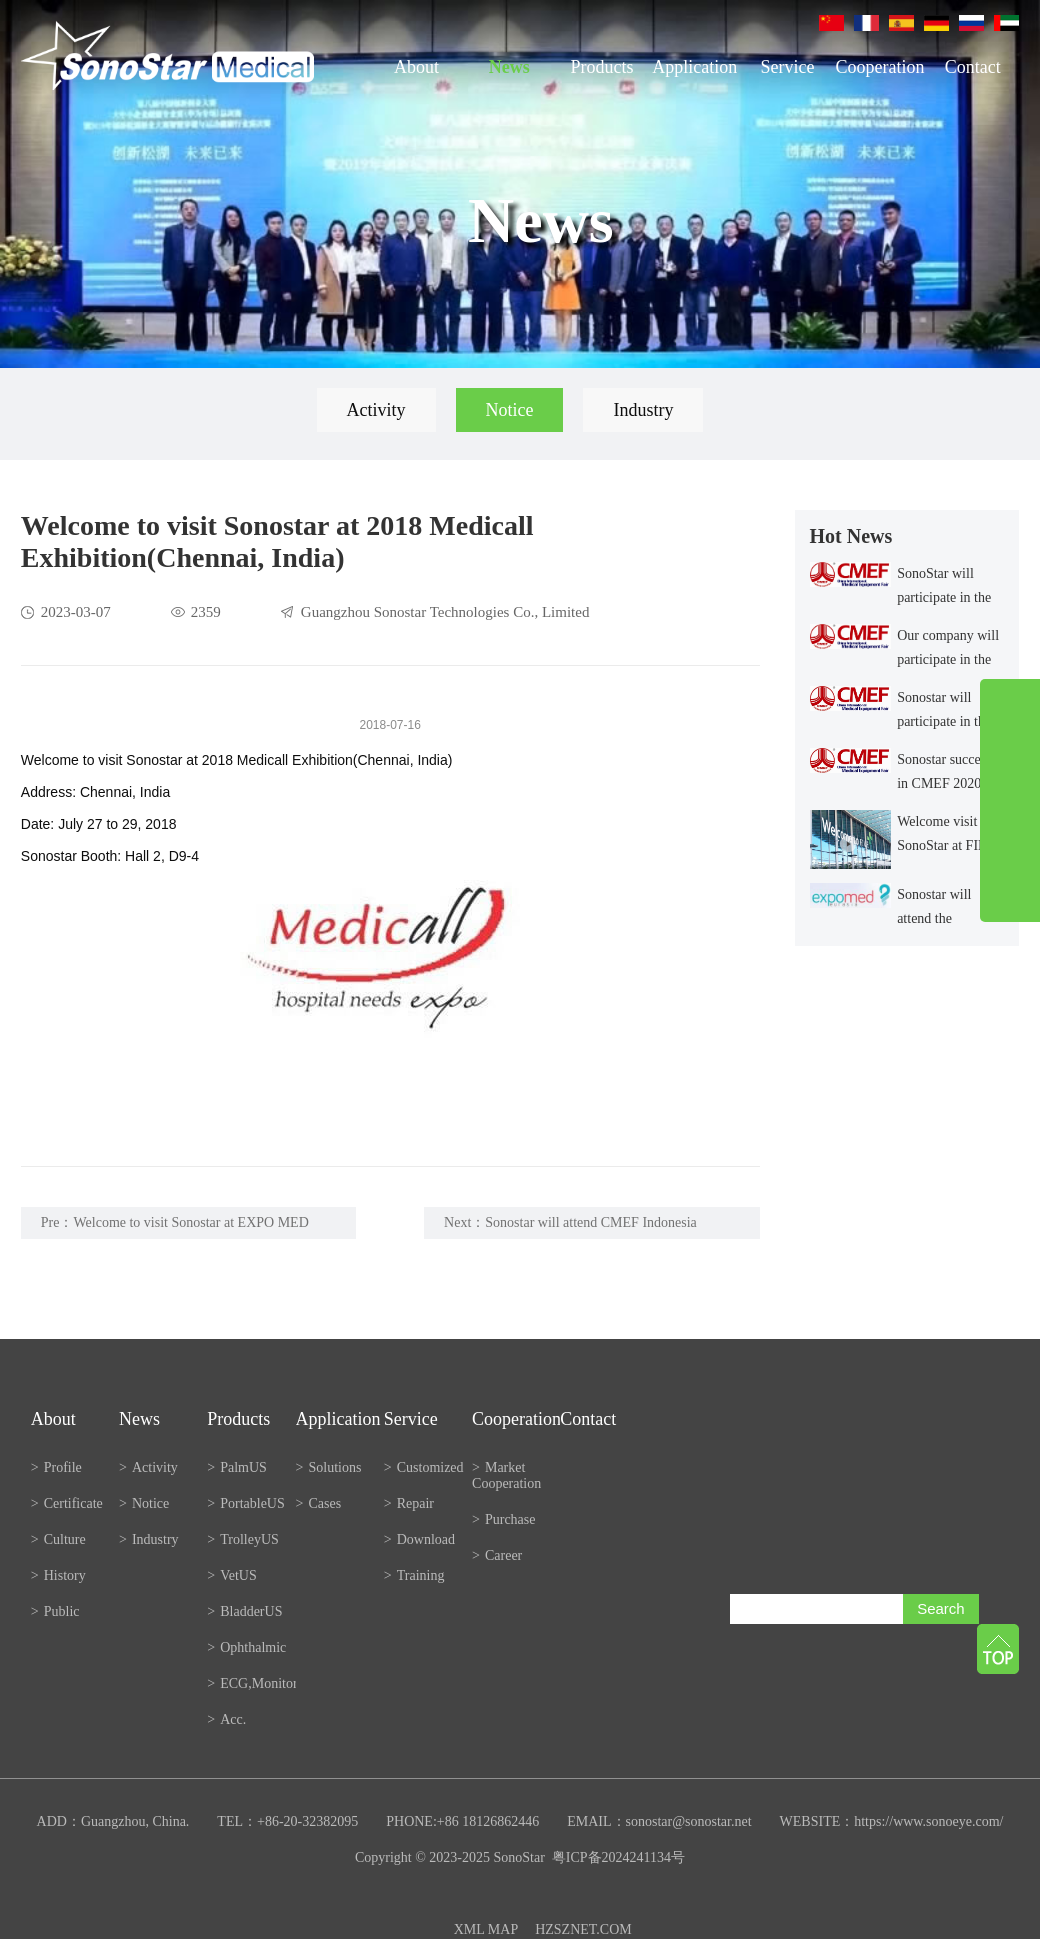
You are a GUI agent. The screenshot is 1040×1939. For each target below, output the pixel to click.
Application (694, 67)
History (58, 1575)
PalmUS (237, 1467)
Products (601, 67)
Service (787, 67)
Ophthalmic (246, 1647)
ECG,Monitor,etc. (251, 1683)
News (509, 67)
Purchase (503, 1519)
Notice (510, 410)
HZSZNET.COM (583, 1929)
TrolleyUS (243, 1539)
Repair (409, 1503)
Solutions (329, 1467)
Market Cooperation (506, 1475)
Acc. (226, 1719)
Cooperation (880, 67)
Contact (973, 67)
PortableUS (245, 1503)
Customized (424, 1467)
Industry (643, 410)
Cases (319, 1503)
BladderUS (244, 1611)
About (416, 67)
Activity (376, 410)
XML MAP (486, 1929)
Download (419, 1539)
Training (414, 1575)
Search (941, 1608)
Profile (56, 1467)
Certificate (67, 1503)
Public (55, 1611)
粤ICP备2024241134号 (618, 1857)
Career (497, 1555)
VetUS (231, 1575)
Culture (58, 1539)
